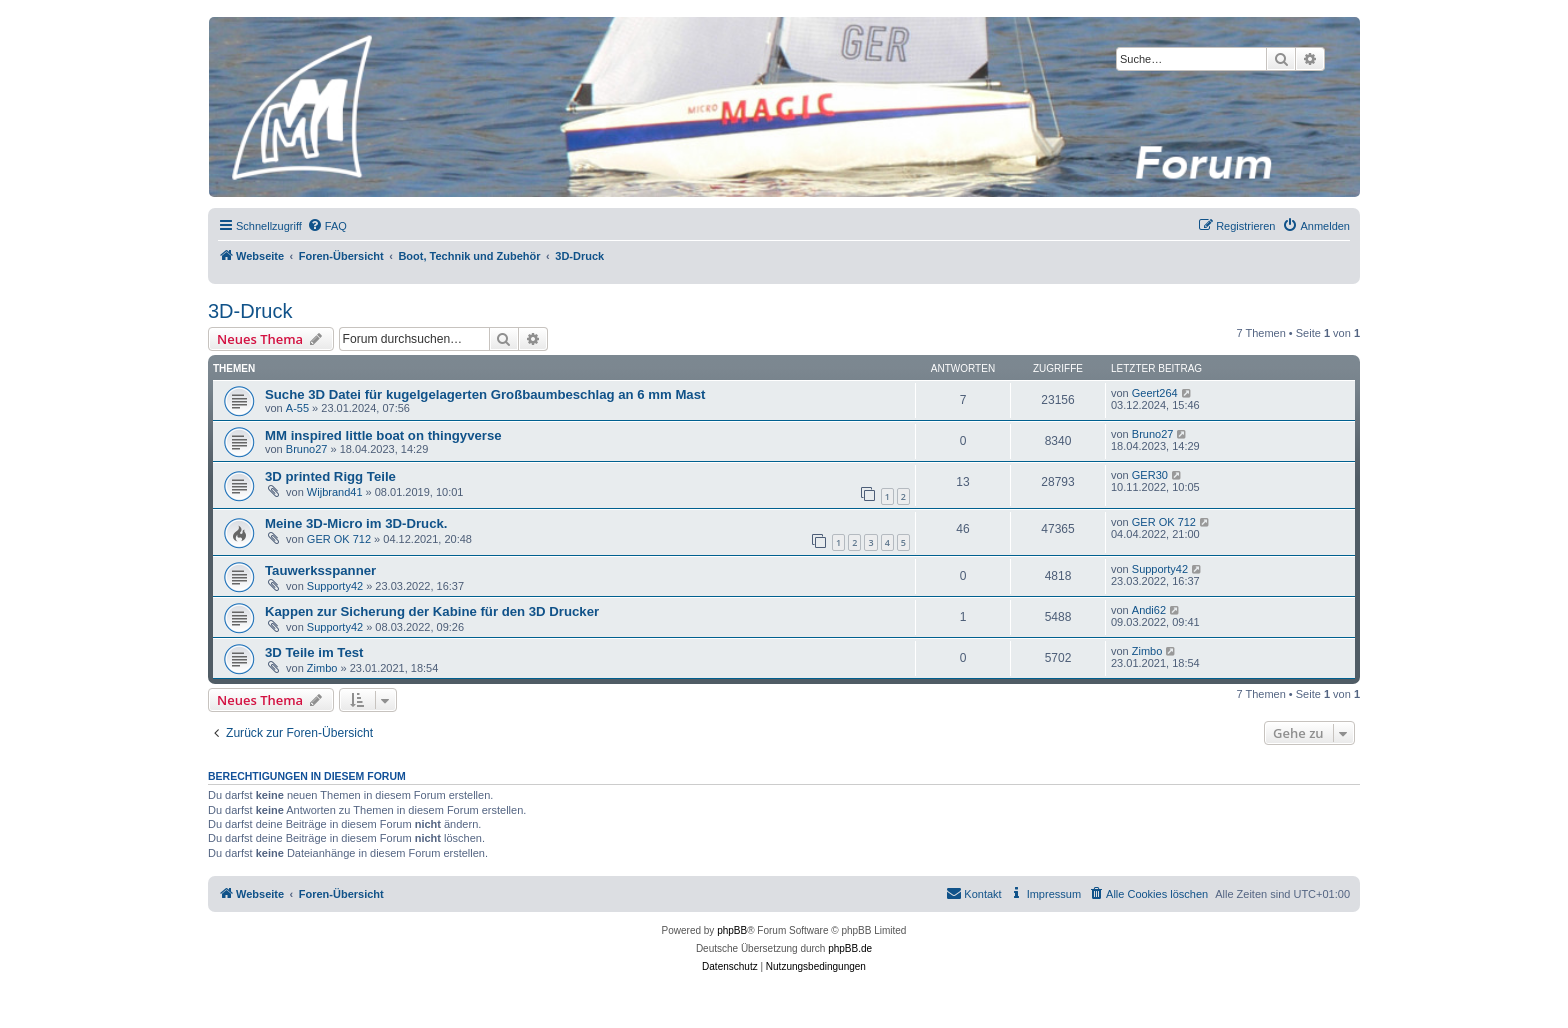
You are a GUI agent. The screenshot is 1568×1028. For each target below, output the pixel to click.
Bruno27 (307, 449)
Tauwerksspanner (320, 570)
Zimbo (322, 668)
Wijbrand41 (335, 492)
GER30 (1150, 475)
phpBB (732, 930)
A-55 (297, 408)
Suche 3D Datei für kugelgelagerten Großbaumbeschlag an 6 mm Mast (485, 394)
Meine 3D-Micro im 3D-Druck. (356, 523)
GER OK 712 (339, 539)
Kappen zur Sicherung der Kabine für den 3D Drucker (432, 611)
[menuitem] (327, 226)
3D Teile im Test (314, 652)
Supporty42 (335, 586)
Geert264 (1155, 393)
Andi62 (1149, 610)
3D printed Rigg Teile (330, 476)
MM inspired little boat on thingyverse (383, 435)
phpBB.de (850, 948)
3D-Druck (250, 311)
